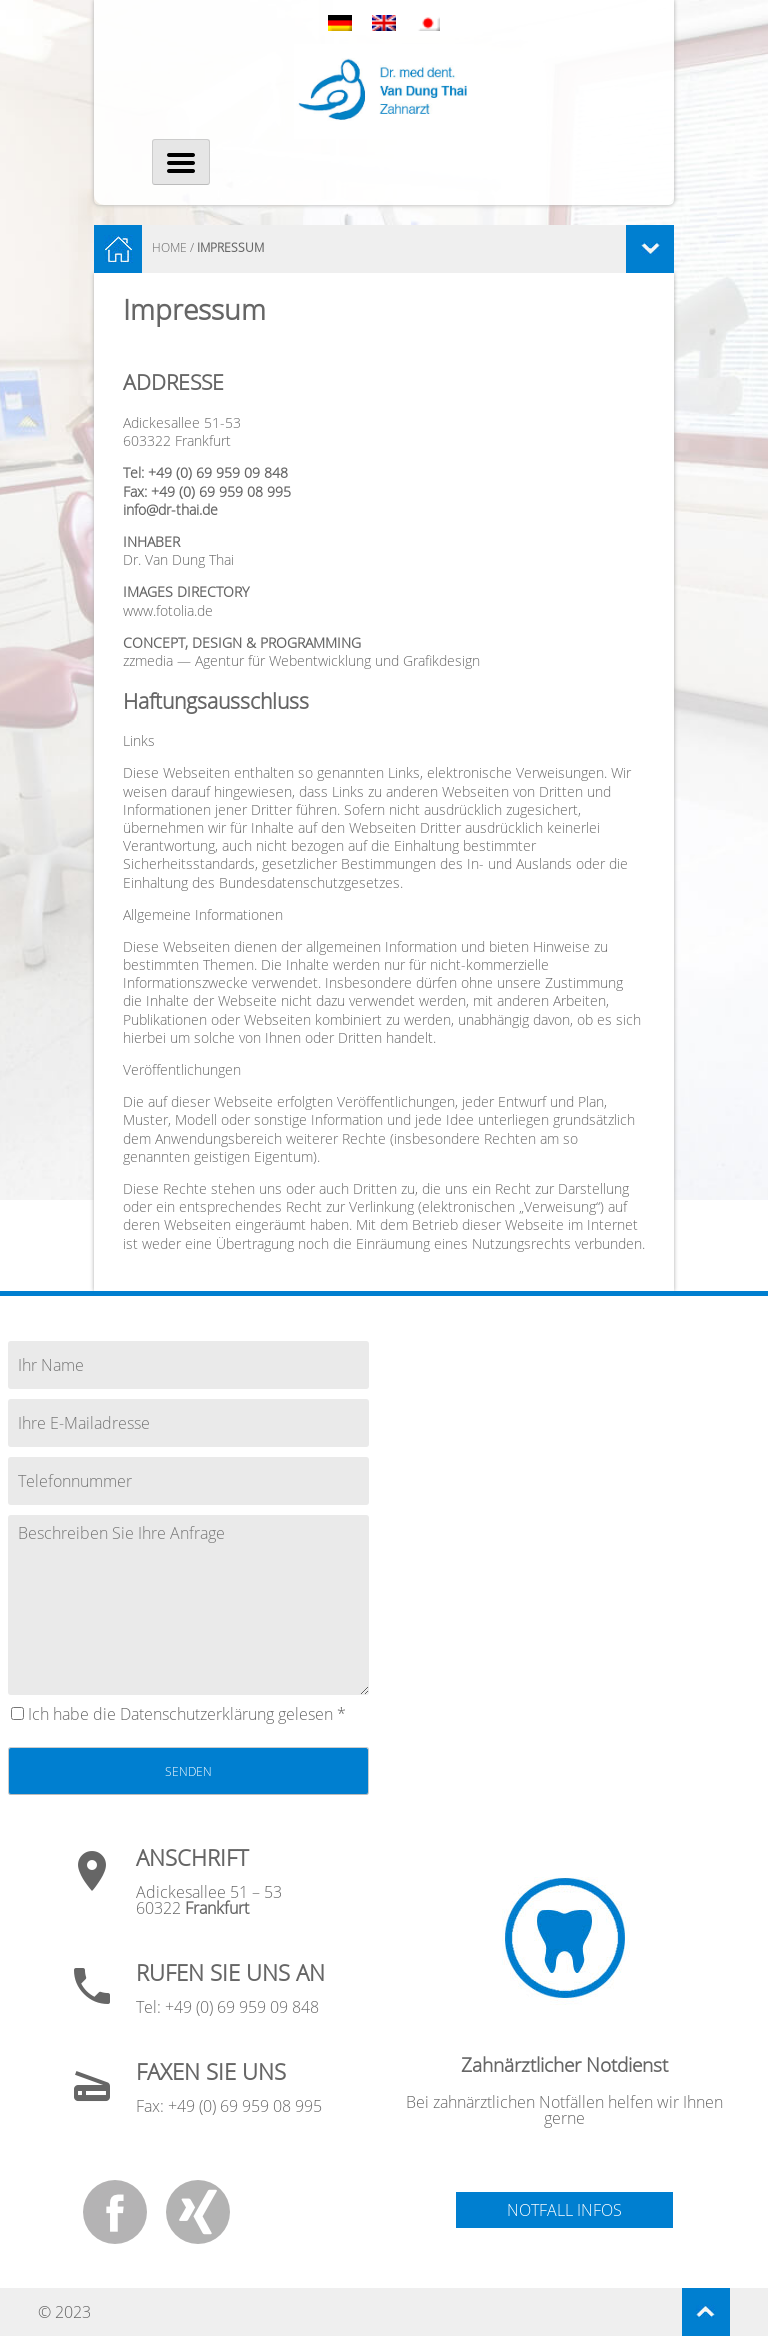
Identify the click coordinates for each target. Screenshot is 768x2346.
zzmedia (148, 660)
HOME (169, 247)
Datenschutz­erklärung (197, 1714)
